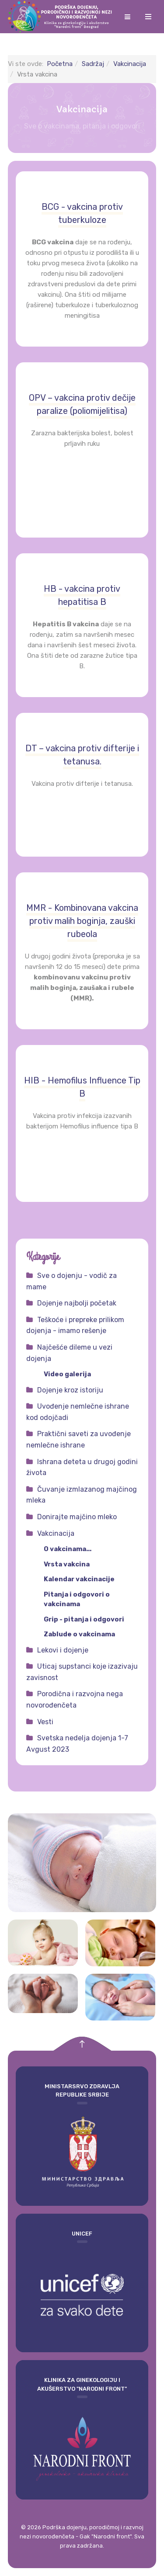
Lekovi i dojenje (62, 1650)
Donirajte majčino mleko (77, 1517)
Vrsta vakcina (67, 1564)
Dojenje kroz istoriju (70, 1390)
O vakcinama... (67, 1549)
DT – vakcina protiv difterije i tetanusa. (82, 755)
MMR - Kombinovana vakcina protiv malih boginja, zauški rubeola (82, 921)
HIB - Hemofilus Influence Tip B (82, 1087)
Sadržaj (93, 64)
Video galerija (67, 1374)
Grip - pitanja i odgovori (84, 1619)
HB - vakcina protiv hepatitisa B (82, 595)
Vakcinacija (129, 64)
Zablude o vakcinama (79, 1634)
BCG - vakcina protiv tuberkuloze (82, 213)
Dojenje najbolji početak (76, 1303)
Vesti (45, 1722)
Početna (60, 64)
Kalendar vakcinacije (79, 1579)
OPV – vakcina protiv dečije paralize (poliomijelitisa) (82, 404)
